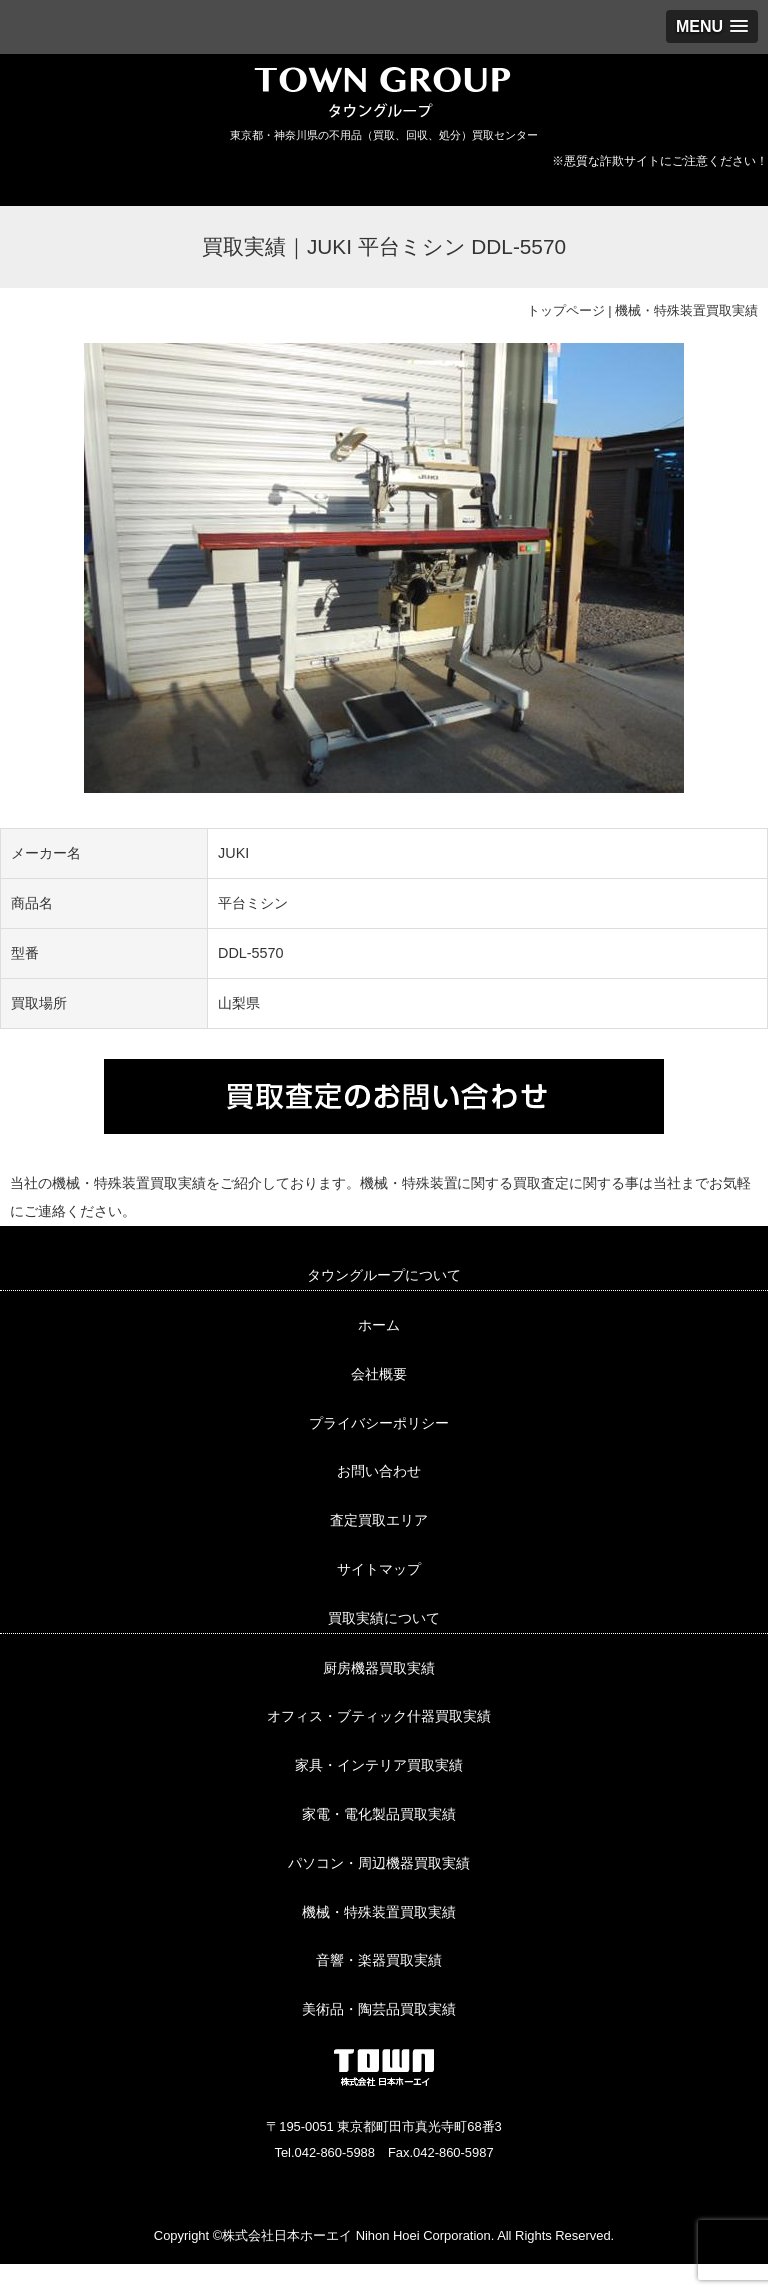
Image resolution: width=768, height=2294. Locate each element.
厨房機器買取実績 (379, 1668)
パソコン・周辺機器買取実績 (379, 1863)
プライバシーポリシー (379, 1423)
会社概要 (379, 1374)
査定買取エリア (379, 1520)
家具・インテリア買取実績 (379, 1765)
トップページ (566, 310)
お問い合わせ (379, 1471)
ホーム (379, 1325)
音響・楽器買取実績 (379, 1960)
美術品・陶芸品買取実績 (379, 2009)
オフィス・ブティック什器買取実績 (379, 1716)
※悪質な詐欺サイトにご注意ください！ (660, 161)
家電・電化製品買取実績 (379, 1814)
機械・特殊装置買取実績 (686, 310)
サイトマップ (379, 1569)
